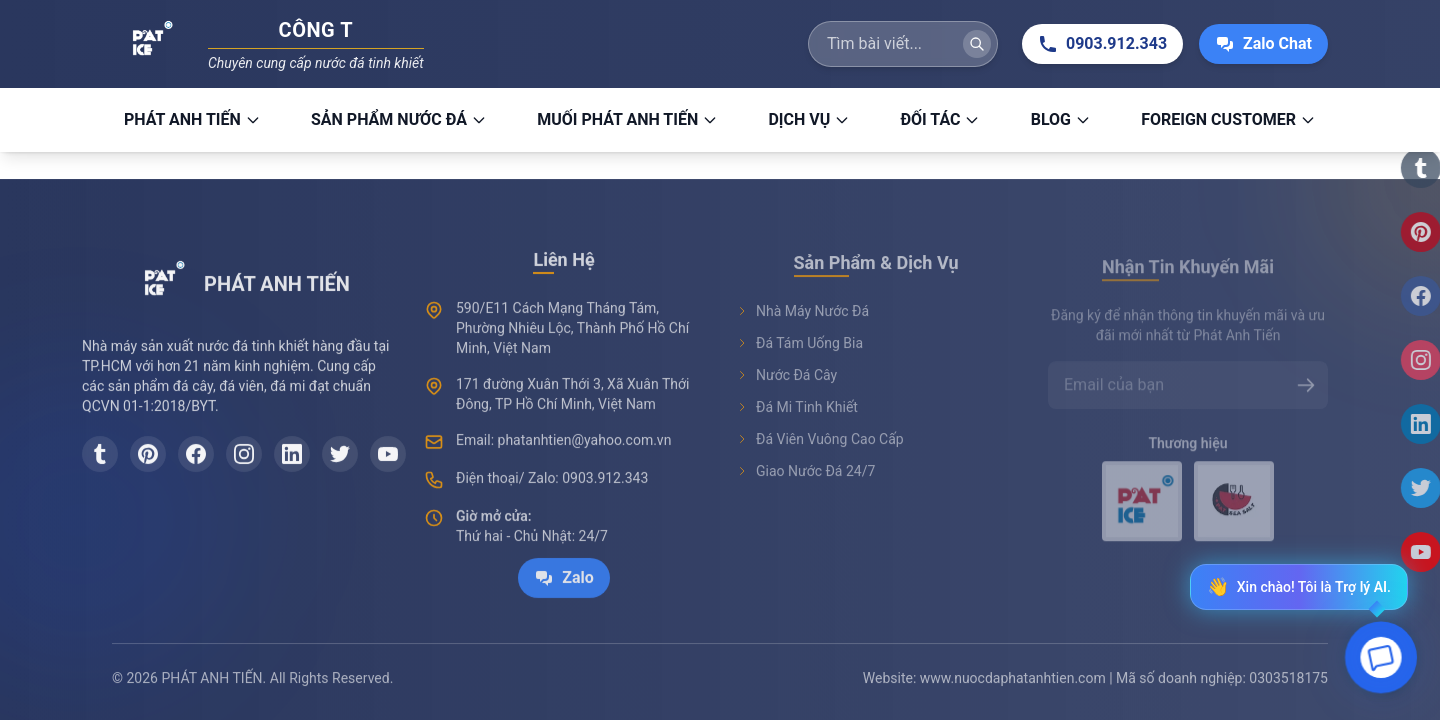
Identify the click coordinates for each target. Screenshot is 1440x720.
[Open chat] (1381, 660)
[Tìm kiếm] (977, 39)
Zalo (564, 600)
